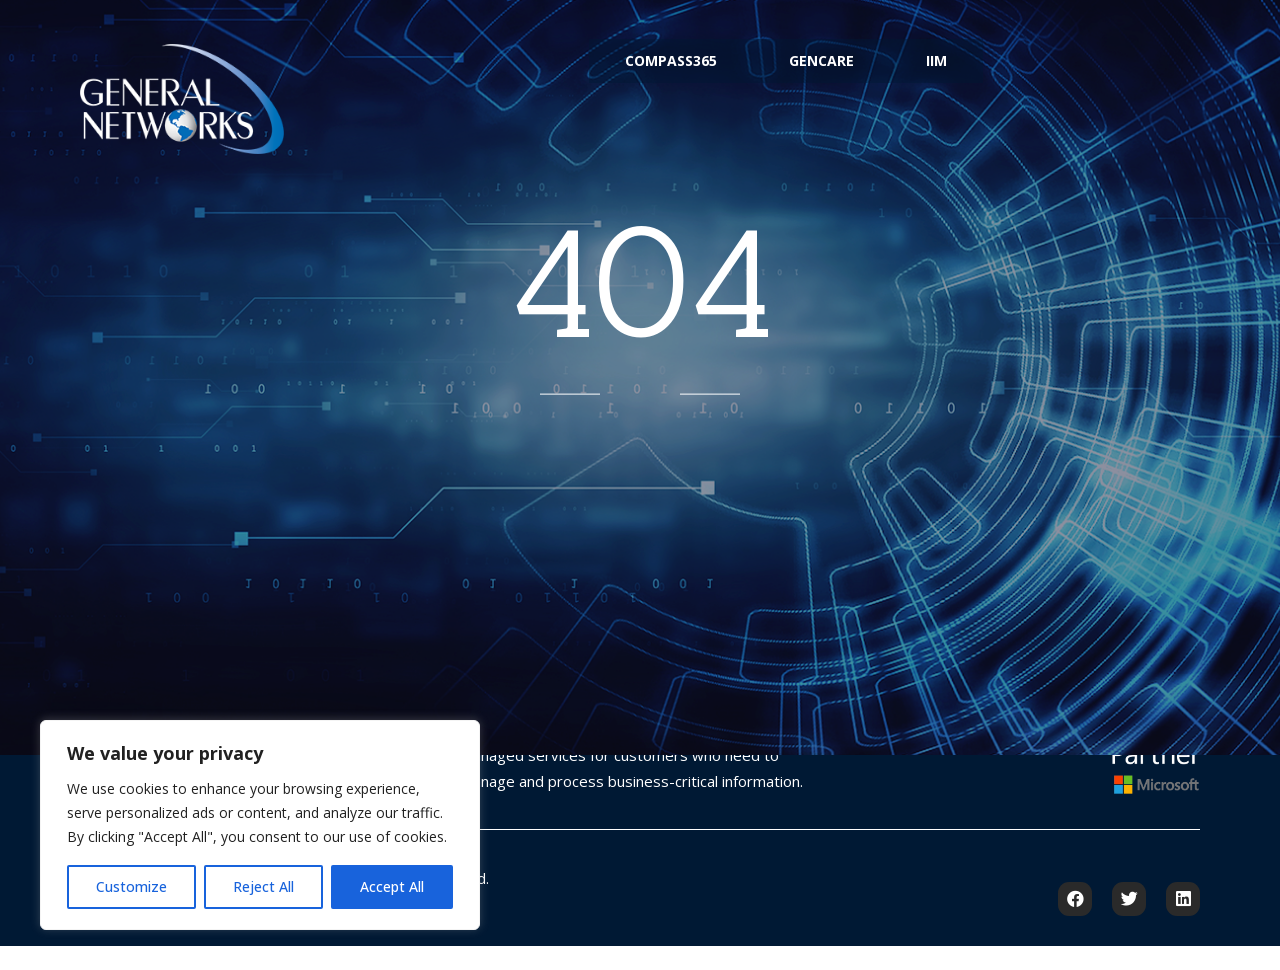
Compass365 (649, 73)
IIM (958, 73)
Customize (131, 886)
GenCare (821, 73)
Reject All (263, 886)
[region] (260, 825)
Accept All (392, 886)
